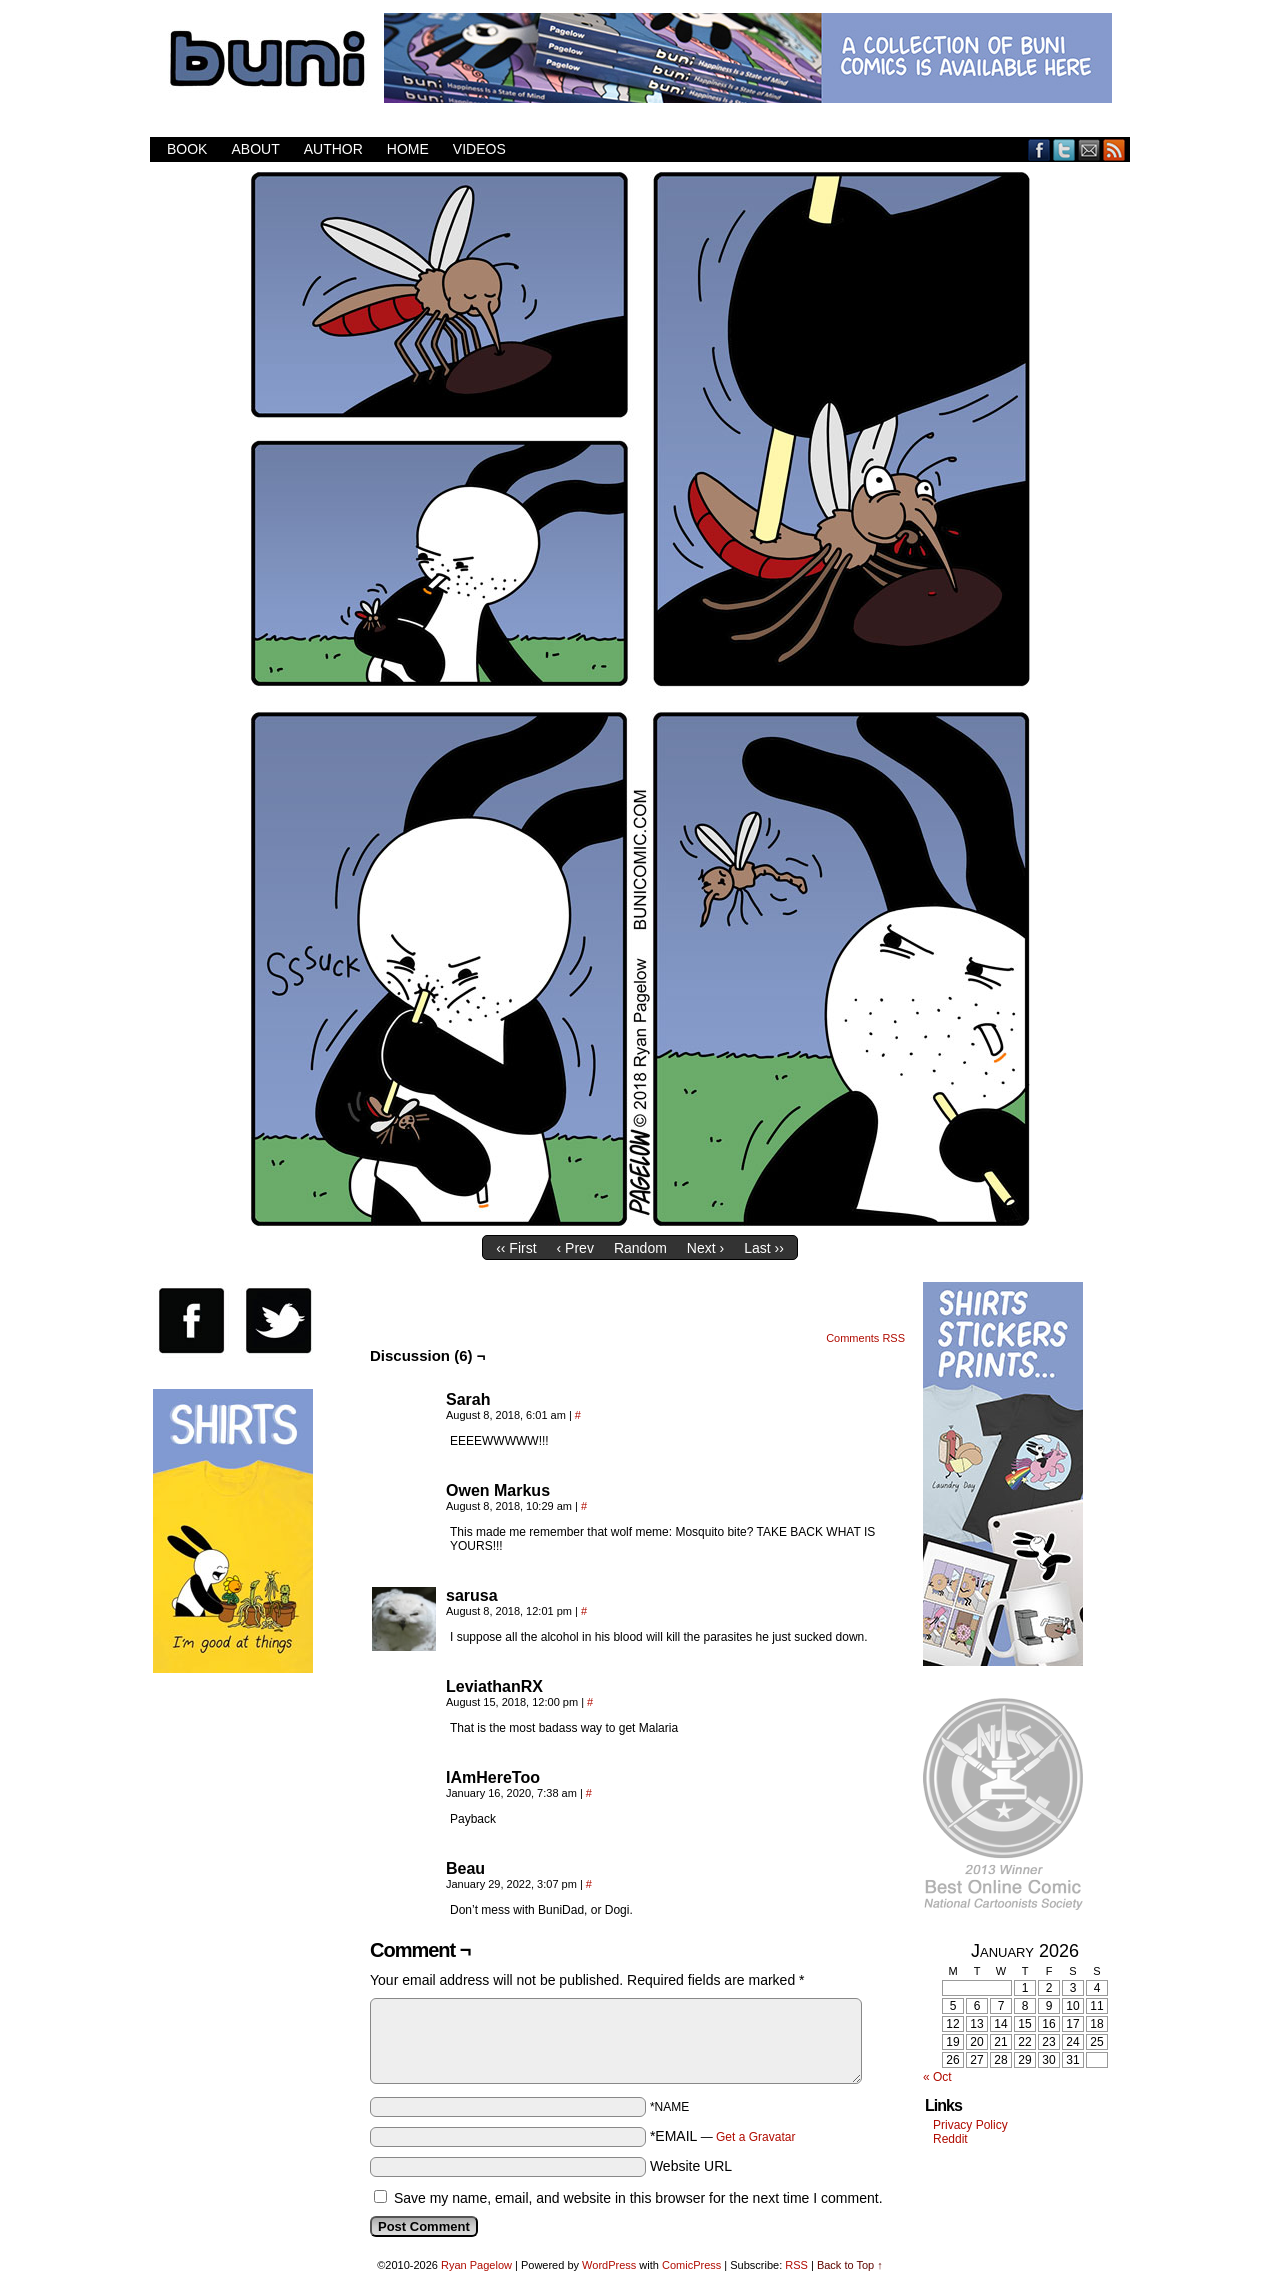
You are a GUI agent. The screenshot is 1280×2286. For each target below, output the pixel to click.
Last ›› (764, 1248)
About (255, 149)
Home (408, 149)
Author (333, 149)
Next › (705, 1248)
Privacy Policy (970, 2125)
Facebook (1039, 149)
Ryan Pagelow (476, 2265)
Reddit (950, 2139)
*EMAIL (723, 2136)
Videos (479, 149)
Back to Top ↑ (850, 2265)
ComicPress (691, 2265)
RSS (1114, 149)
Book (187, 149)
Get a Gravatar (755, 2137)
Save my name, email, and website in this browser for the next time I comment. (638, 2198)
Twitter (1064, 149)
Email (1089, 149)
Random (640, 1248)
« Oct (937, 2077)
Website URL (691, 2166)
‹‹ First (516, 1248)
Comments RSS (865, 1338)
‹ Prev (575, 1248)
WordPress (609, 2265)
